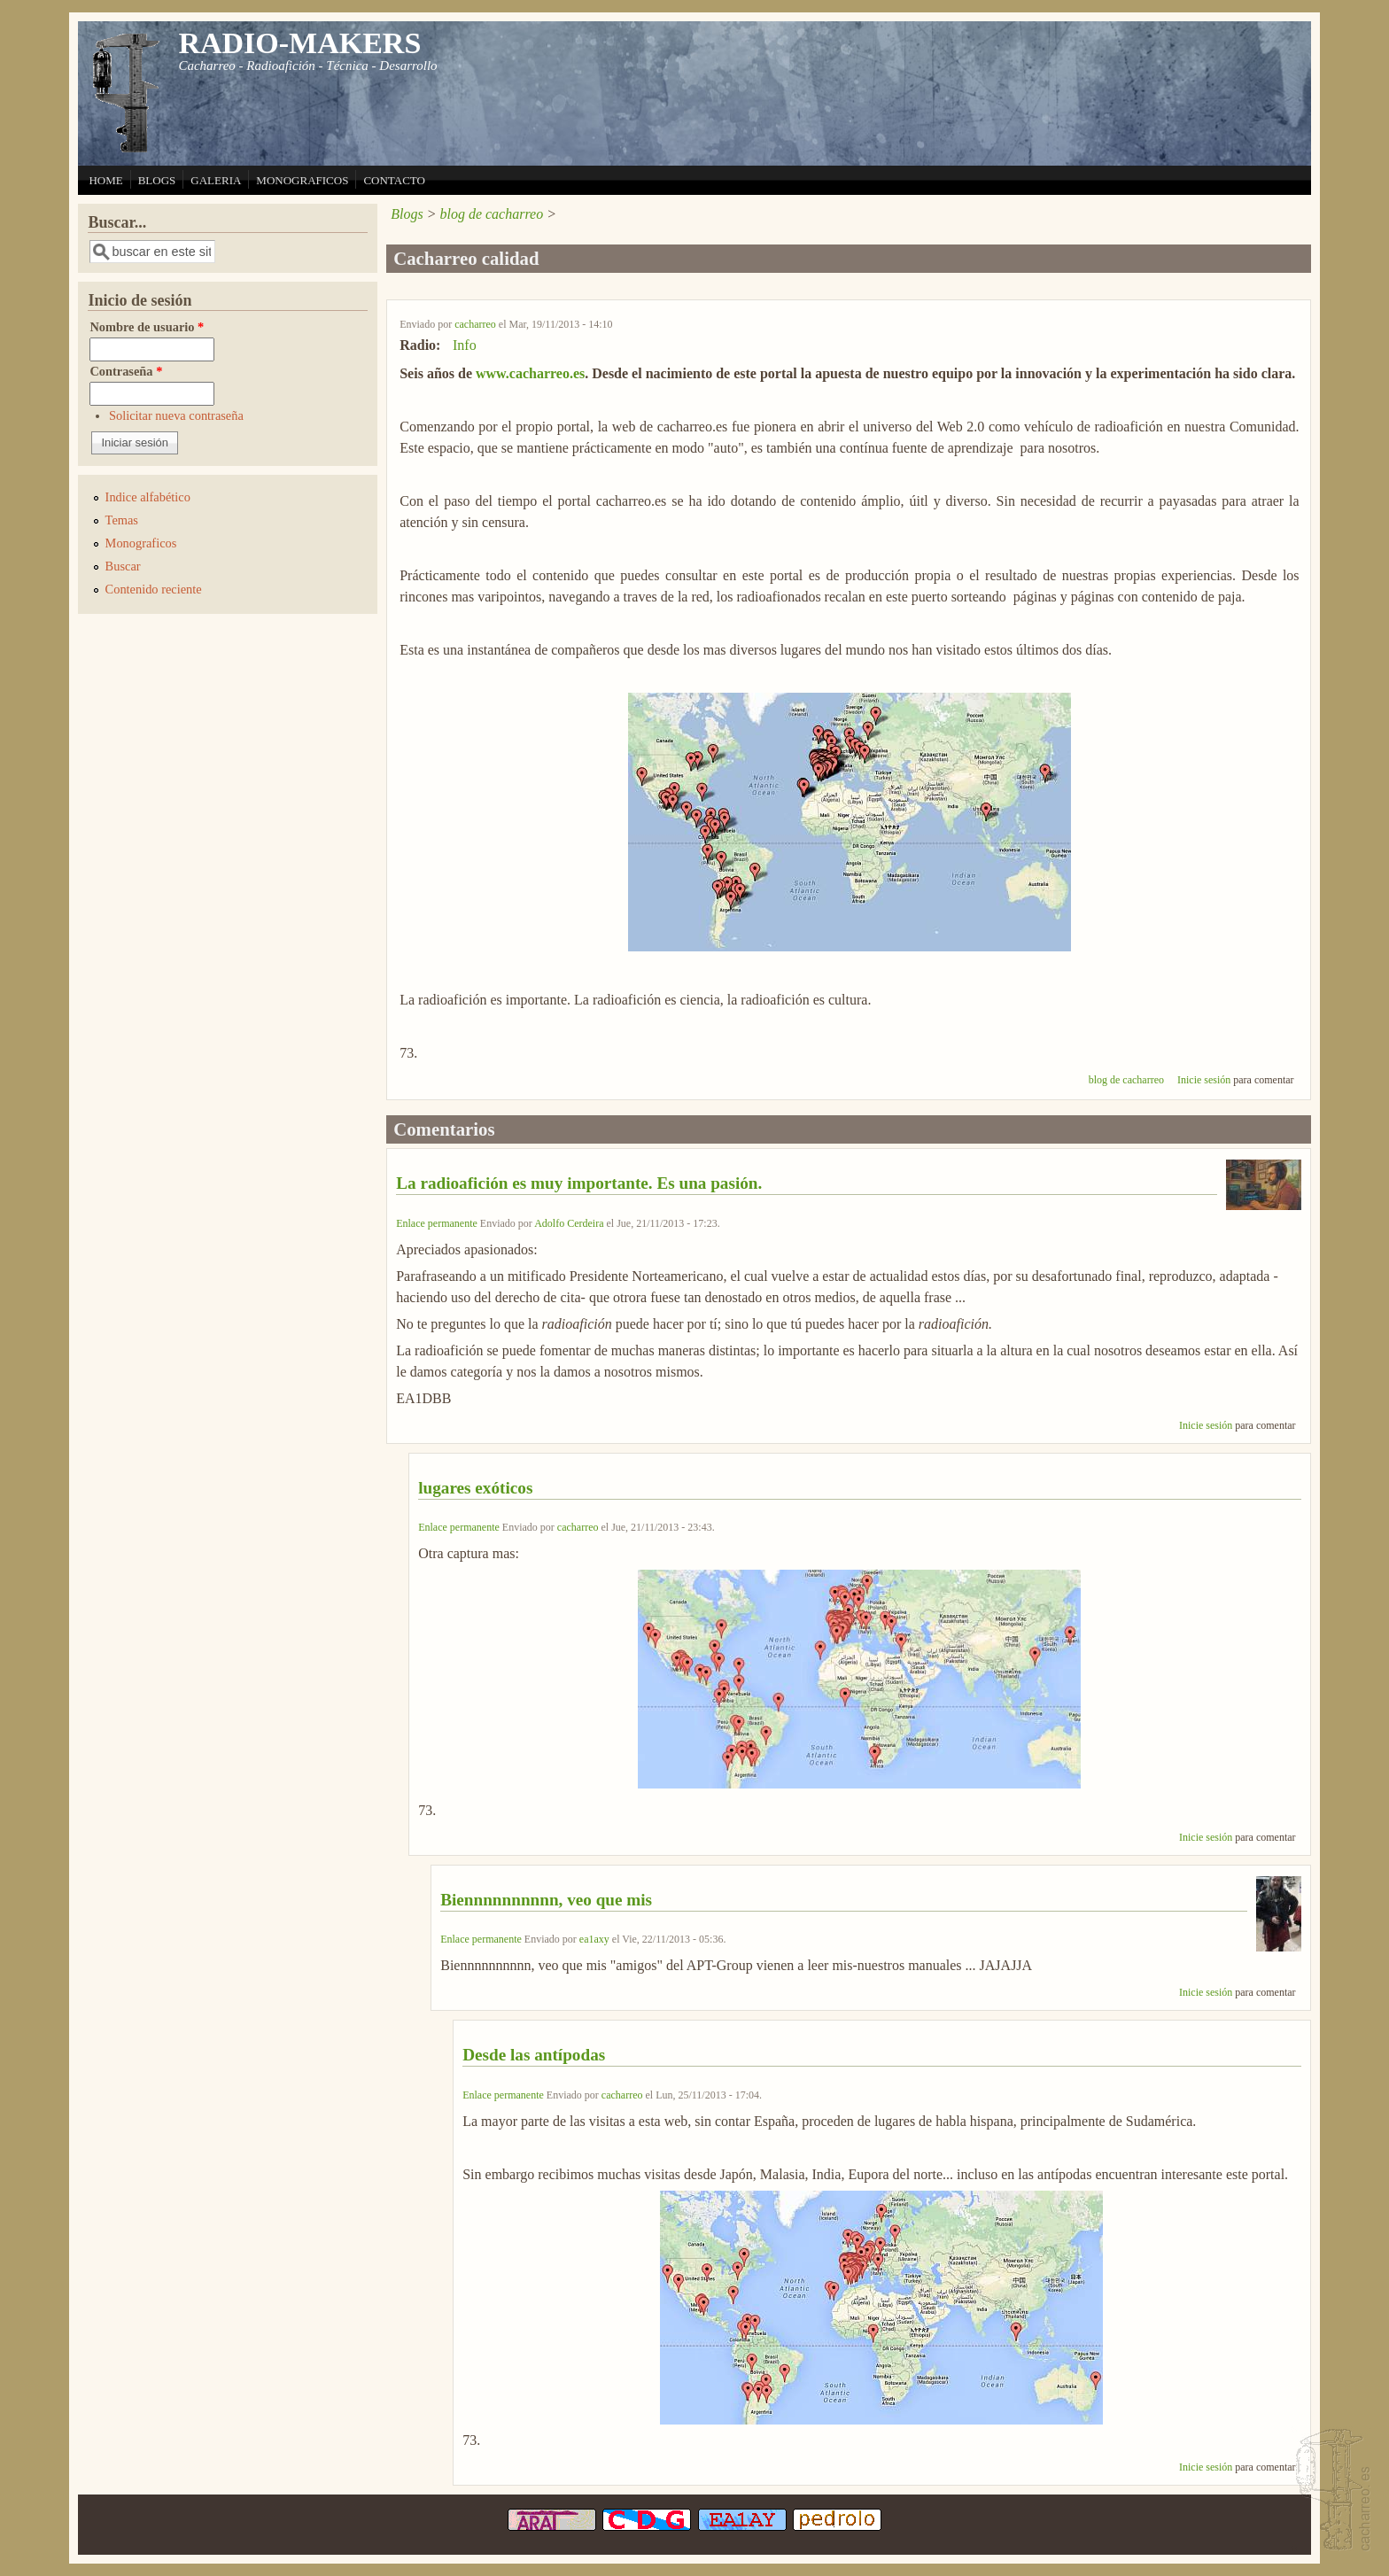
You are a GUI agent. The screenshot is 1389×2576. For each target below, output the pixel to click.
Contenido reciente (153, 589)
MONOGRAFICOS (302, 180)
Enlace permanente (436, 1223)
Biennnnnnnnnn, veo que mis (546, 1899)
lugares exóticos (475, 1487)
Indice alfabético (147, 497)
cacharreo (475, 324)
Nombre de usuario (146, 327)
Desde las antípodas (533, 2054)
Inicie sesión (1203, 1080)
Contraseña (125, 371)
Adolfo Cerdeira (568, 1223)
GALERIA (215, 180)
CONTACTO (394, 180)
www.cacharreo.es (530, 373)
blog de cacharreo (491, 213)
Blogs (407, 213)
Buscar (123, 566)
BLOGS (157, 180)
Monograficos (141, 543)
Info (465, 345)
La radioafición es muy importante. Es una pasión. (579, 1183)
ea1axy (594, 1939)
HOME (105, 180)
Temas (121, 520)
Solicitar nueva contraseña (176, 415)
